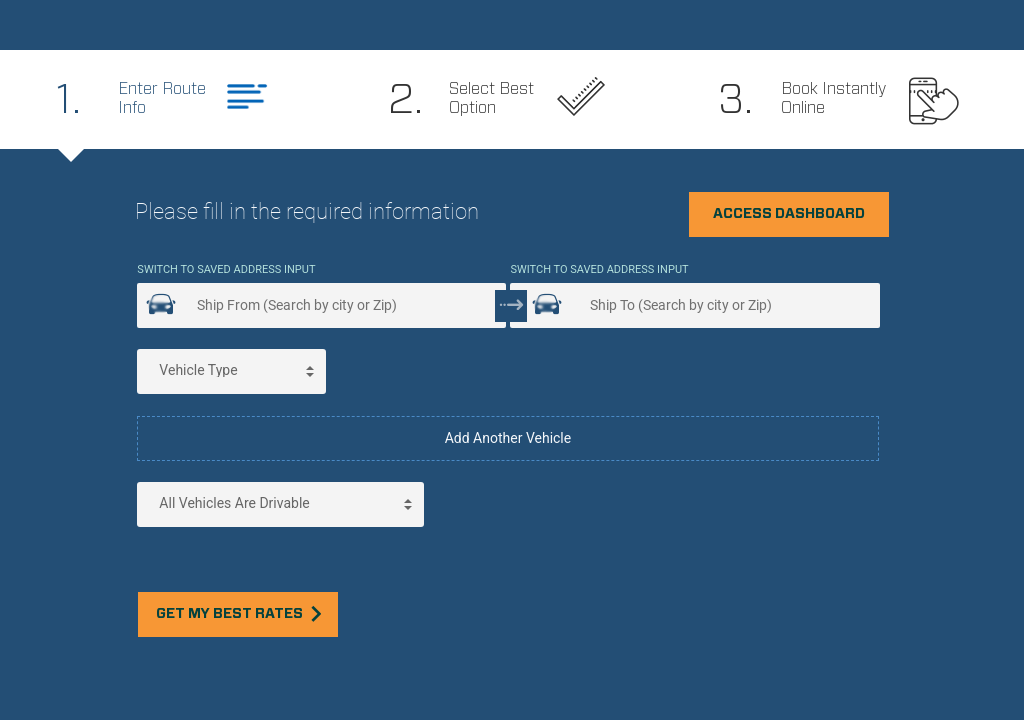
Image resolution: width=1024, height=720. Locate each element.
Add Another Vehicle (508, 438)
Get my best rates (238, 613)
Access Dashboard (789, 214)
